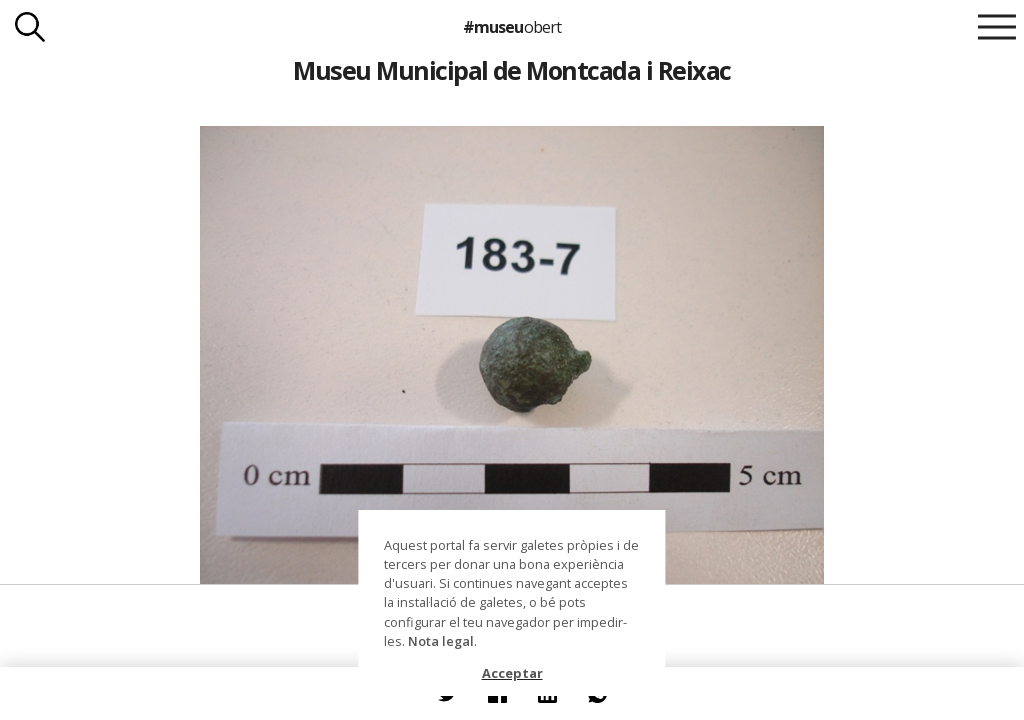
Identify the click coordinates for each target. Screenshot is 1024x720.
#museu (511, 27)
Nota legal (441, 641)
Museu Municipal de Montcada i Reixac (512, 70)
